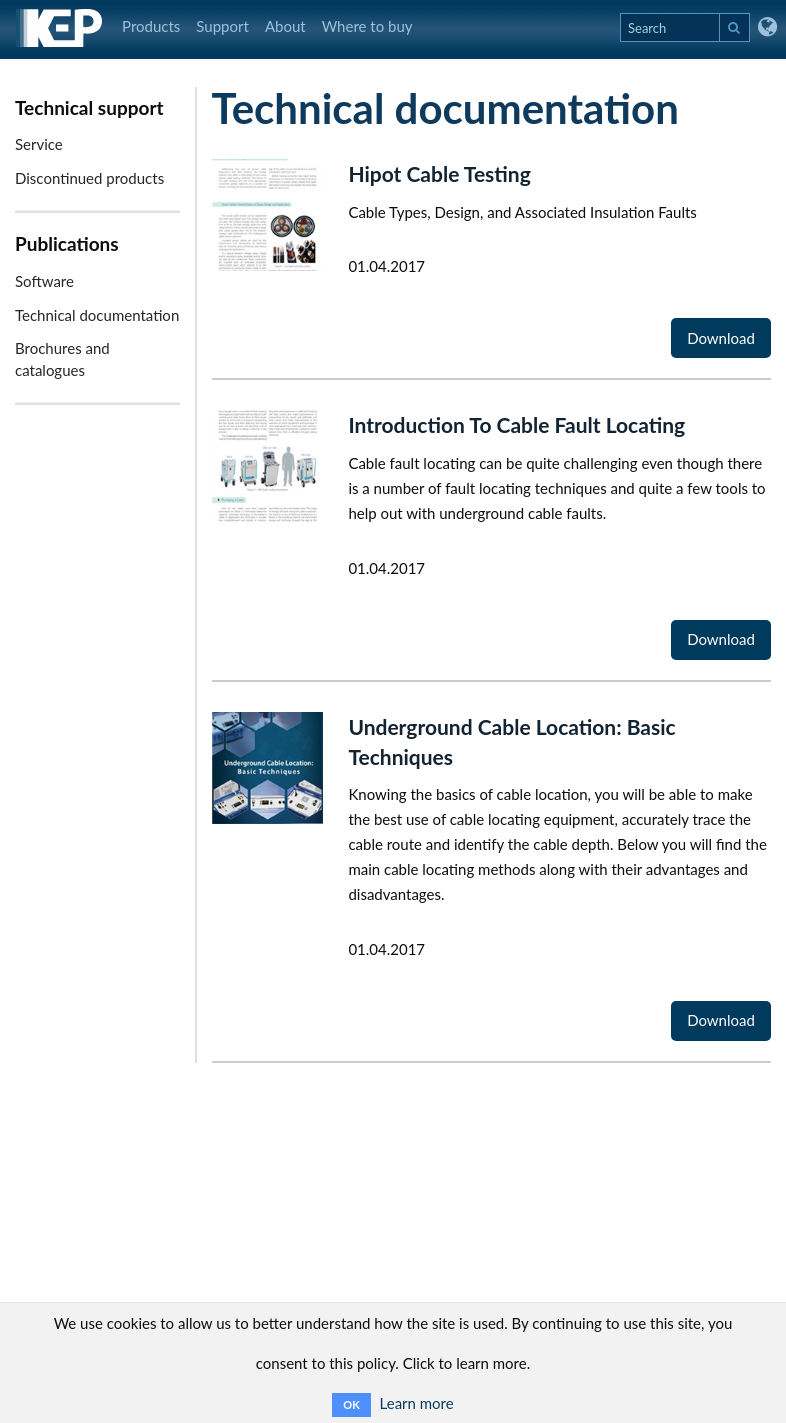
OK (351, 1404)
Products (151, 26)
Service (39, 144)
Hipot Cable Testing (439, 173)
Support (222, 26)
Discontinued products (89, 178)
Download (721, 338)
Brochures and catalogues (62, 358)
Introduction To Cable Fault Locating (516, 424)
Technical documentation (97, 315)
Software (44, 281)
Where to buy (367, 26)
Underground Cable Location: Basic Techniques (511, 741)
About (285, 26)
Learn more (417, 1403)
